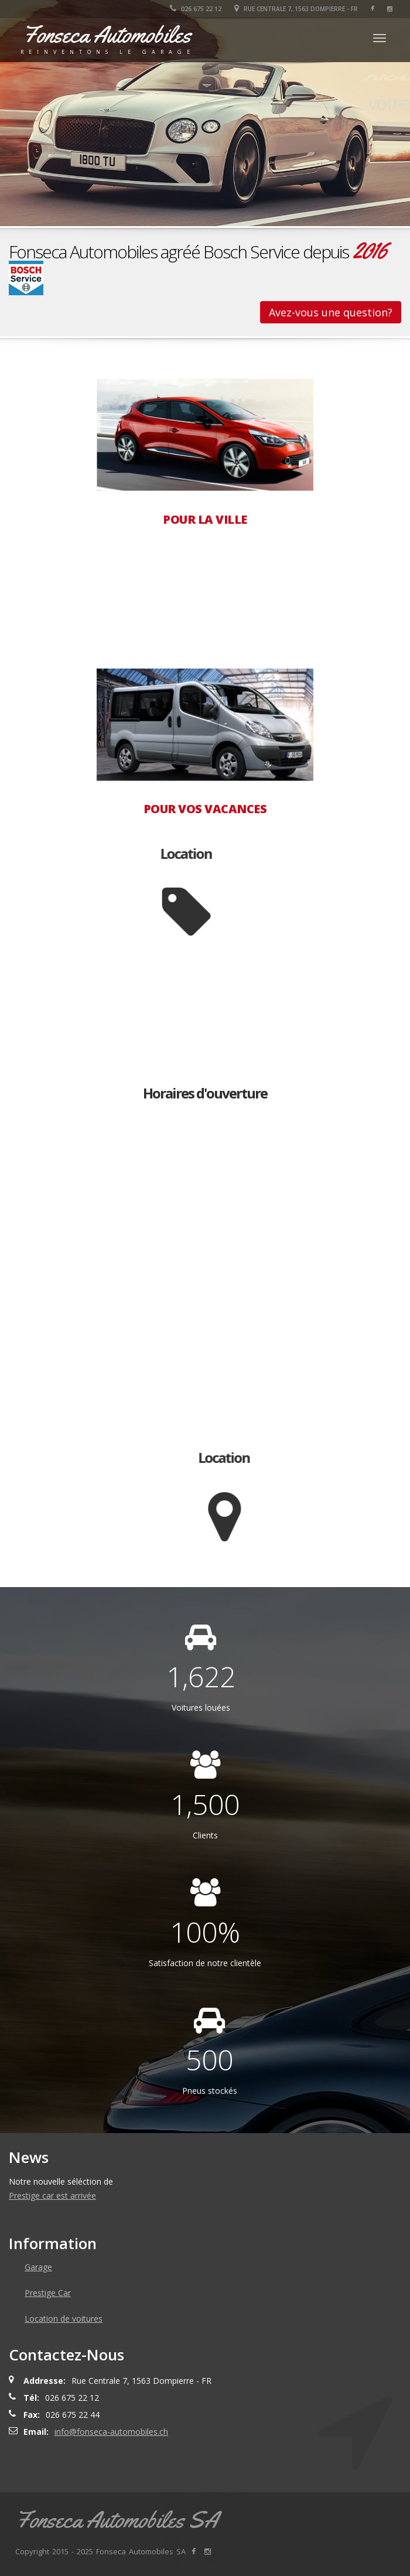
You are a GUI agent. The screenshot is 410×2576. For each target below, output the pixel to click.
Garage (38, 2267)
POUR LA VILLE (205, 519)
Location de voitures (63, 2318)
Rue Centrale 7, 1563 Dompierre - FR (296, 9)
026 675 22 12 (195, 9)
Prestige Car (48, 2292)
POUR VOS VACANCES (205, 809)
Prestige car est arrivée (52, 2195)
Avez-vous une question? (330, 312)
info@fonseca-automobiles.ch (111, 2431)
